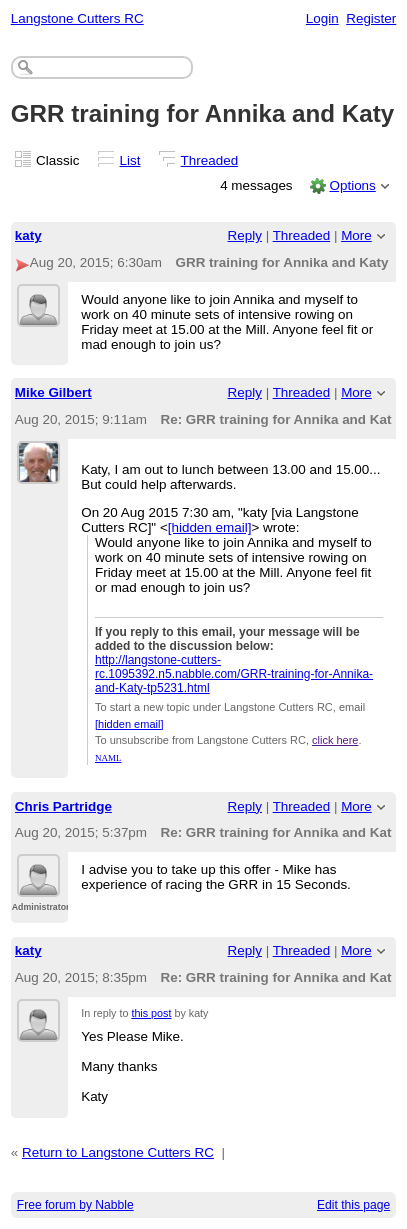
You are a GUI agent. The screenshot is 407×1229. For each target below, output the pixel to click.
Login (322, 18)
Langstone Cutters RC (77, 18)
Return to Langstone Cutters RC (118, 1152)
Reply (245, 235)
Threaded (210, 160)
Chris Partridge (63, 806)
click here (335, 740)
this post (151, 1013)
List (130, 160)
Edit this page (353, 1205)
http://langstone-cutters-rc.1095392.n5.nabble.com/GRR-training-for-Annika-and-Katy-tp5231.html (234, 674)
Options (352, 185)
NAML (108, 758)
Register (371, 18)
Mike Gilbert (53, 392)
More (356, 235)
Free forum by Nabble (75, 1205)
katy (28, 235)
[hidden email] (210, 527)
